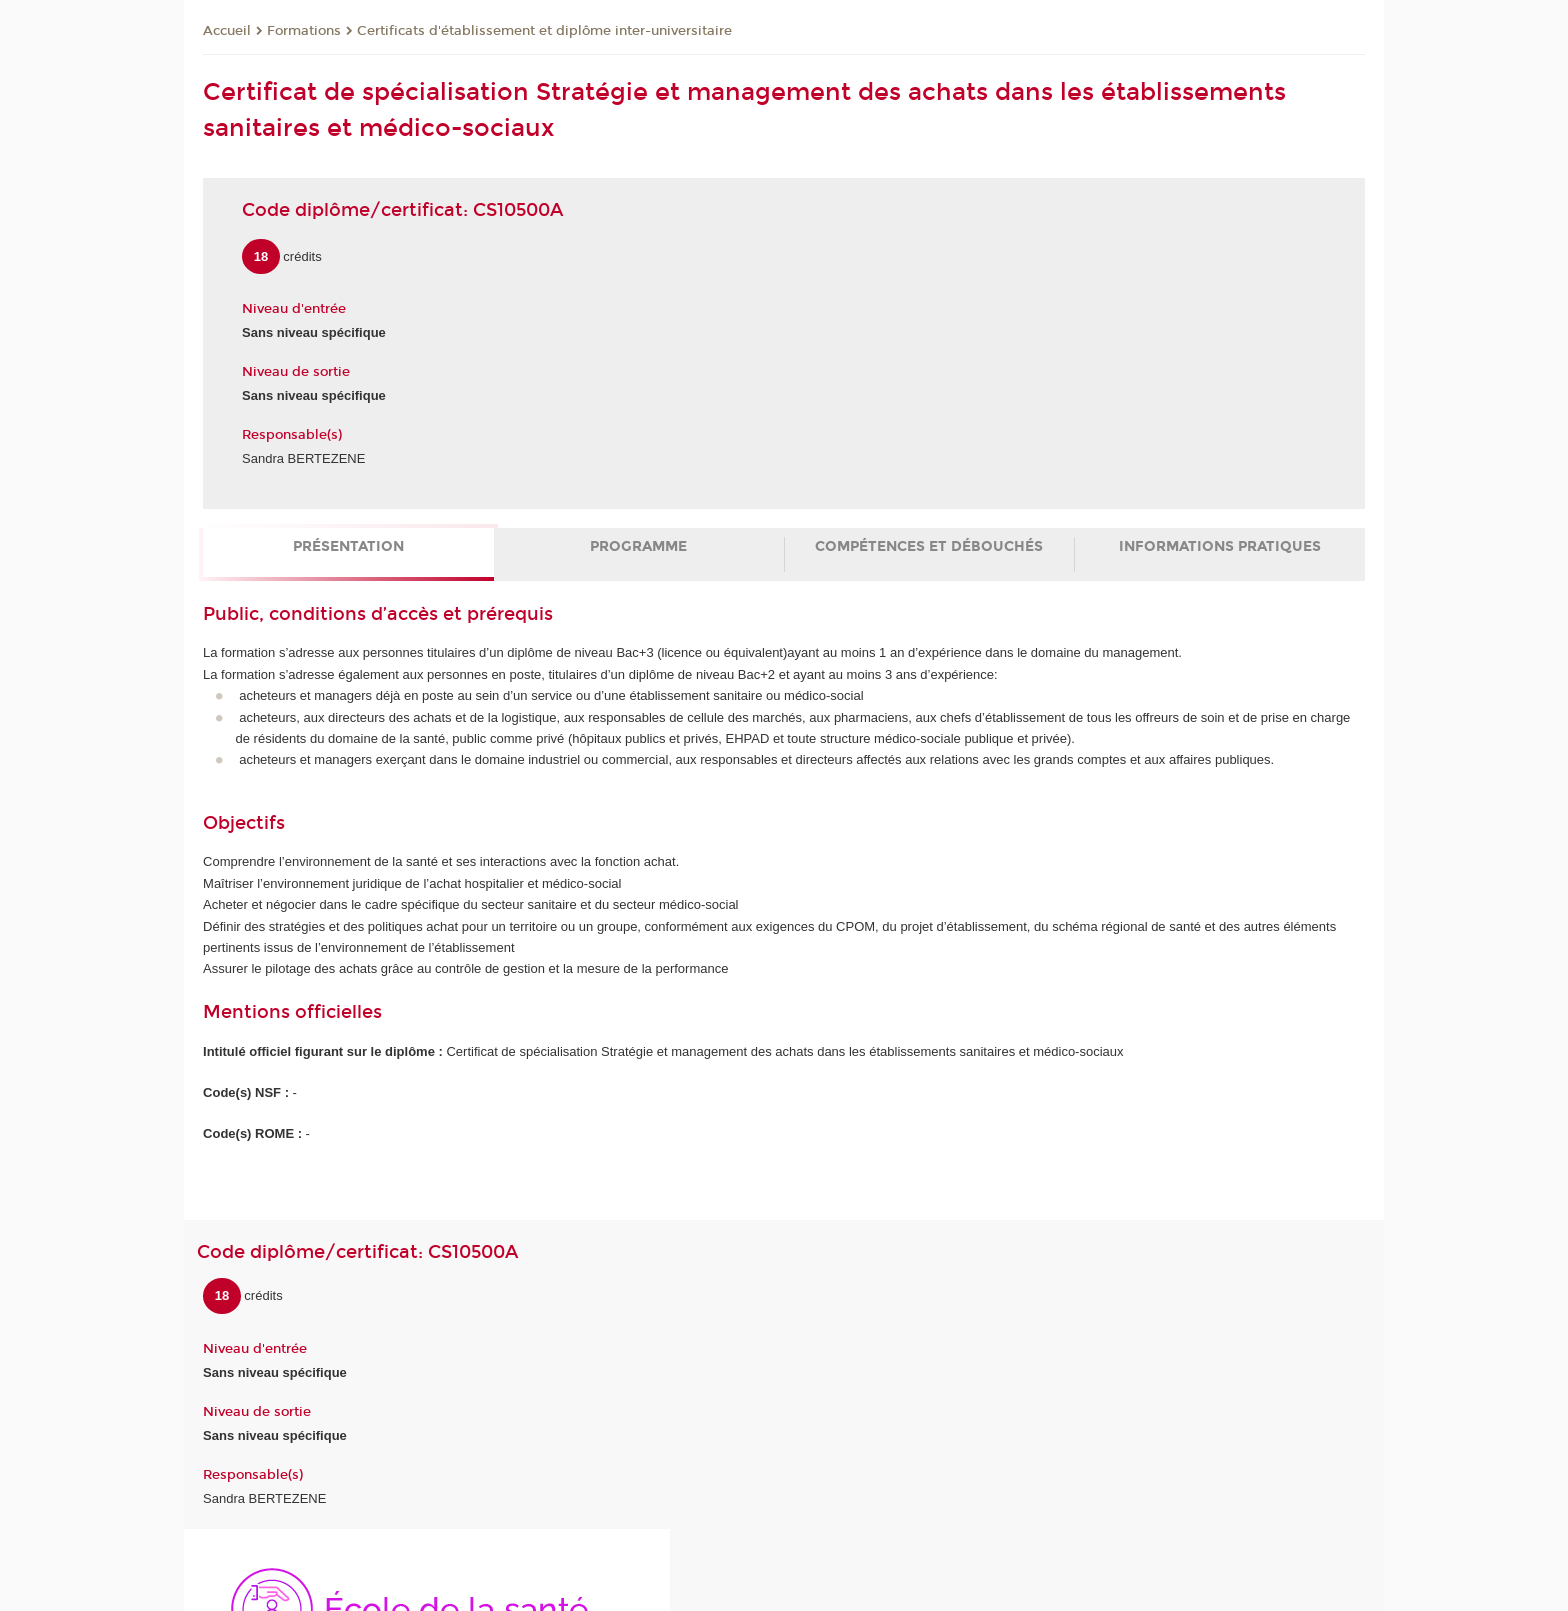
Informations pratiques (1220, 546)
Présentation (348, 546)
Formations (304, 31)
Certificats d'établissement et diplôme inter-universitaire (544, 31)
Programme (638, 546)
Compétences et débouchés (929, 546)
